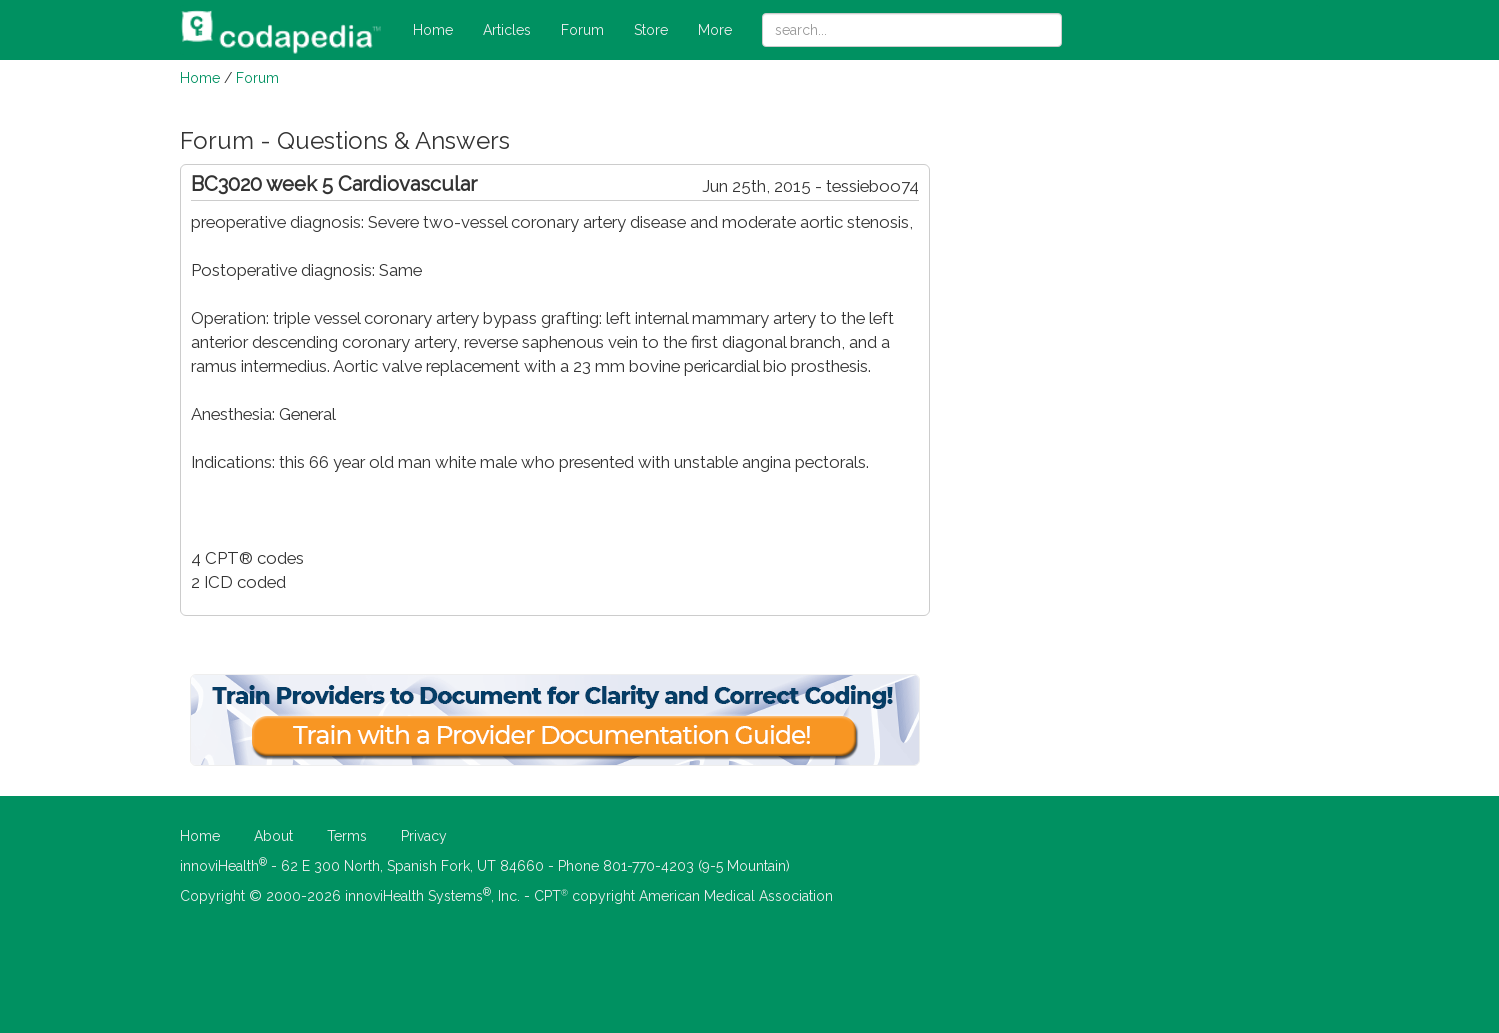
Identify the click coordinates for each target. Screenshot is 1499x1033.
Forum (582, 30)
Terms (347, 836)
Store (651, 30)
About (273, 836)
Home (433, 30)
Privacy (424, 836)
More (715, 30)
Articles (507, 30)
